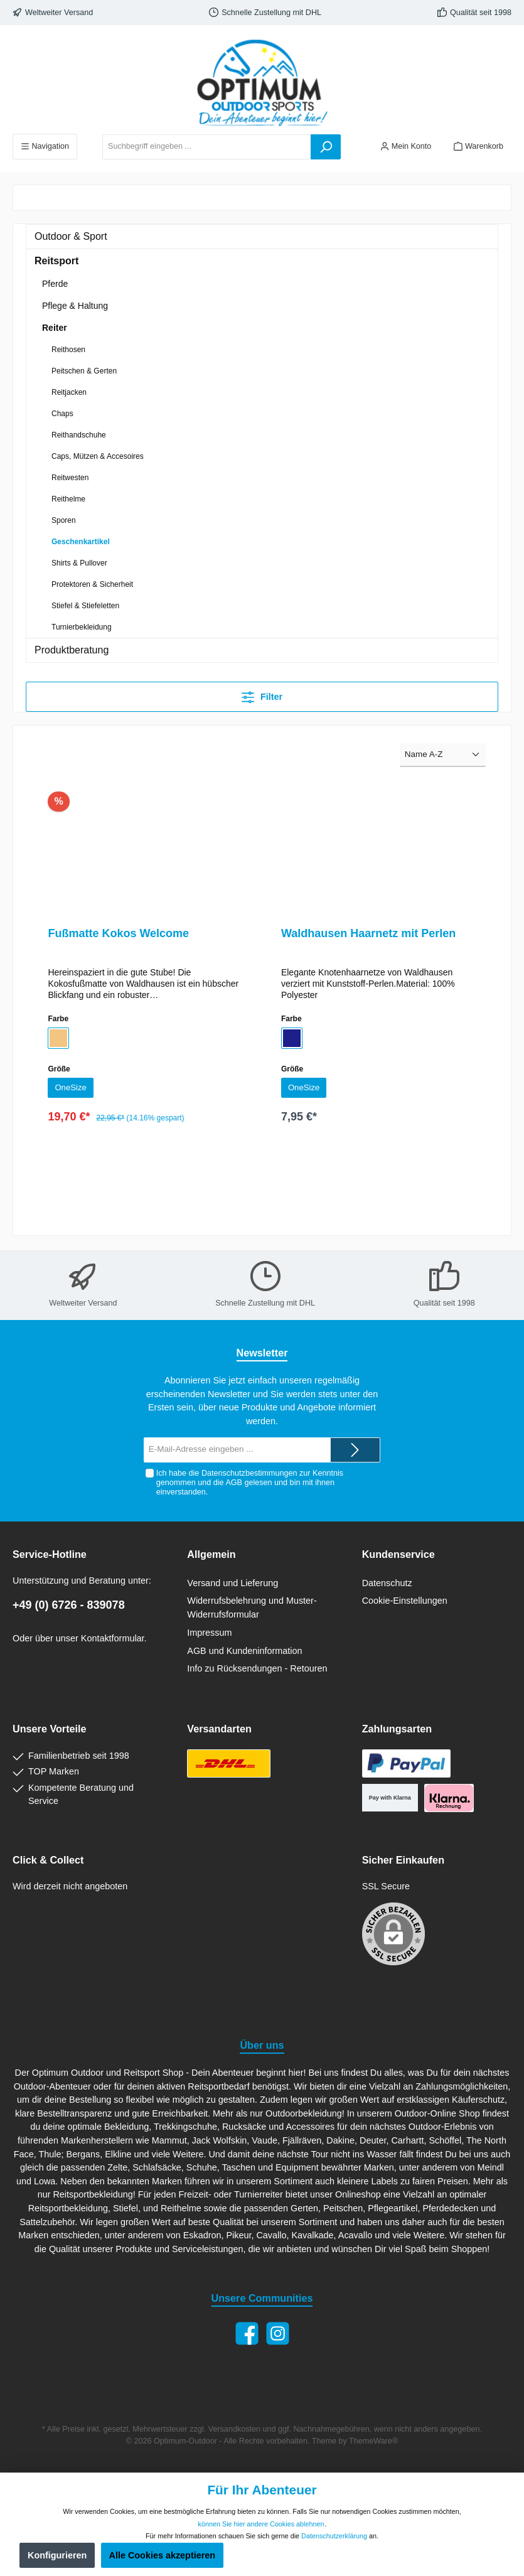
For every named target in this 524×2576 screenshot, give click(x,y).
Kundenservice (398, 1554)
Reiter (54, 328)
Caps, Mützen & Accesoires (97, 456)
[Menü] (45, 146)
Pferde (55, 284)
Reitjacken (69, 392)
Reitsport (56, 260)
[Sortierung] (443, 755)
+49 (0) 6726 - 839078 (69, 1605)
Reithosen (68, 349)
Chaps (62, 413)
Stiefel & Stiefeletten (85, 605)
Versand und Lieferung (232, 1583)
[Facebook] (247, 2333)
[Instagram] (278, 2333)
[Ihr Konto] (405, 146)
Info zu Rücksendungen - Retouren (257, 1668)
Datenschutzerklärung (334, 2536)
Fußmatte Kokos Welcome (118, 933)
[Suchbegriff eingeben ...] (206, 146)
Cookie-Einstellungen (404, 1601)
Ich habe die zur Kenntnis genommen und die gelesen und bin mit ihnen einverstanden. (249, 1482)
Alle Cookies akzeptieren (162, 2555)
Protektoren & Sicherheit (92, 584)
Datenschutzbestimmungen (249, 1473)
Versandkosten (234, 2429)
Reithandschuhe (78, 435)
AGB (233, 1482)
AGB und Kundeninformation (244, 1651)
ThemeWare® (373, 2441)
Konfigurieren (57, 2555)
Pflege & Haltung (75, 306)
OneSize (72, 1088)
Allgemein (211, 1554)
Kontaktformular (112, 1638)
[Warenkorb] (478, 146)
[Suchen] (326, 146)
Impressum (209, 1633)
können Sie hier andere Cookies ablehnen (261, 2524)
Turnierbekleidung (81, 627)
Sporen (63, 520)
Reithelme (68, 499)
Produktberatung (72, 650)
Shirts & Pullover (79, 563)
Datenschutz (387, 1583)
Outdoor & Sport (71, 236)
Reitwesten (69, 477)
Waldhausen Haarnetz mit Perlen (368, 933)
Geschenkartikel (80, 541)
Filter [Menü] (262, 694)
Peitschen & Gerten (84, 371)
